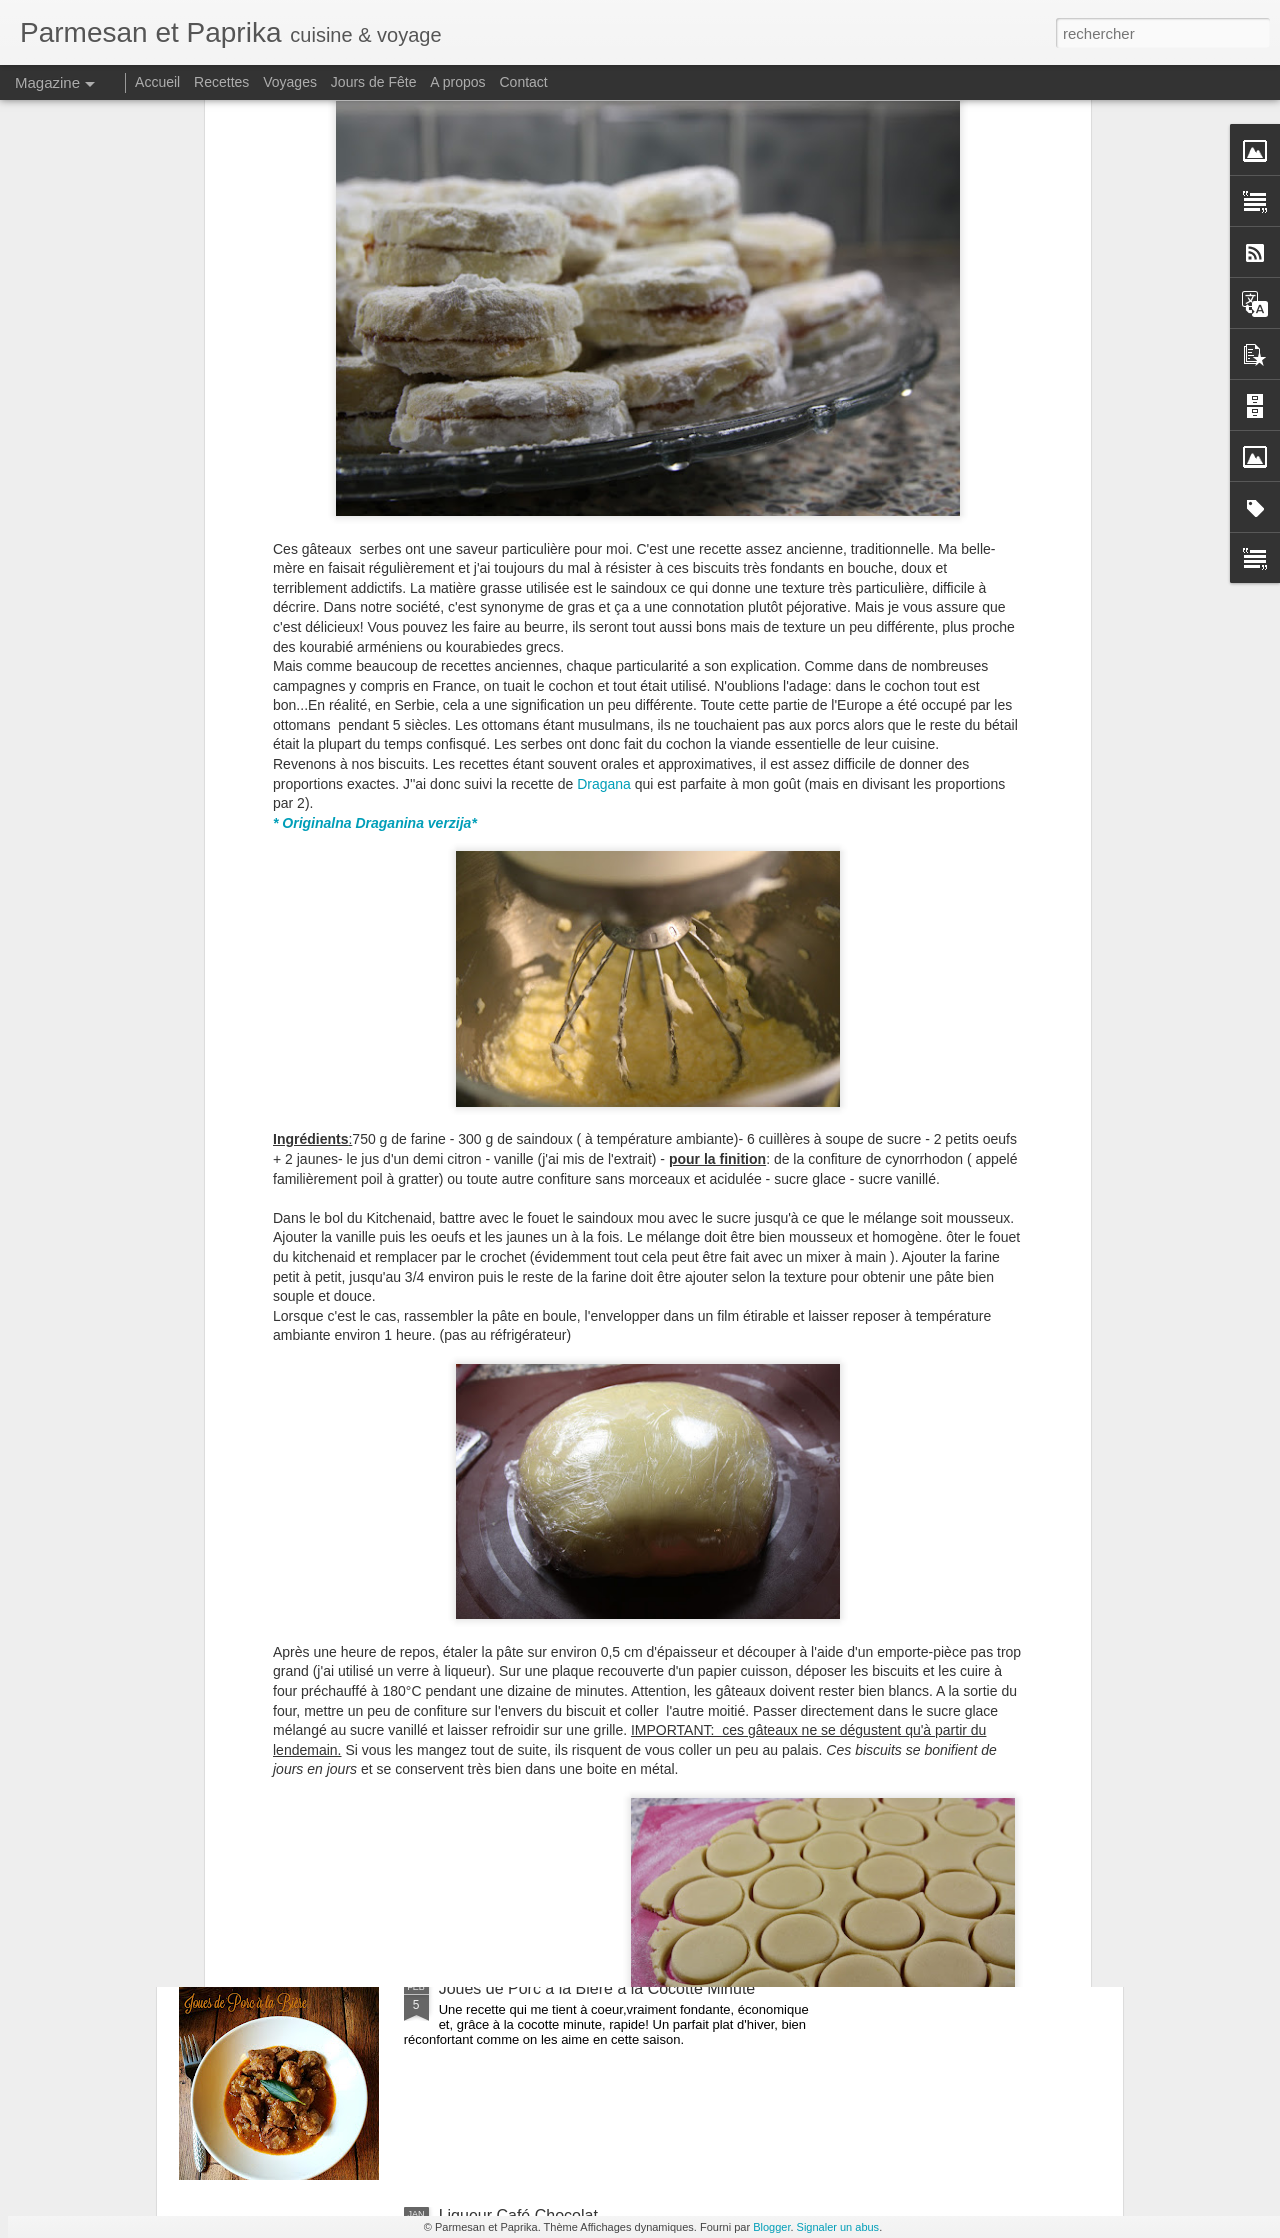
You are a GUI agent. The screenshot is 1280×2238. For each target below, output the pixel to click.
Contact (524, 82)
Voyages (290, 82)
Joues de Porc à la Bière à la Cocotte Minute (597, 1988)
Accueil (157, 82)
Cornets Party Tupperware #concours (571, 1761)
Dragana (604, 433)
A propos (457, 82)
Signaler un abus (838, 2227)
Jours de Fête (374, 82)
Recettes (221, 82)
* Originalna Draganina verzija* (375, 473)
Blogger (771, 2227)
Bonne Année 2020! (509, 1534)
